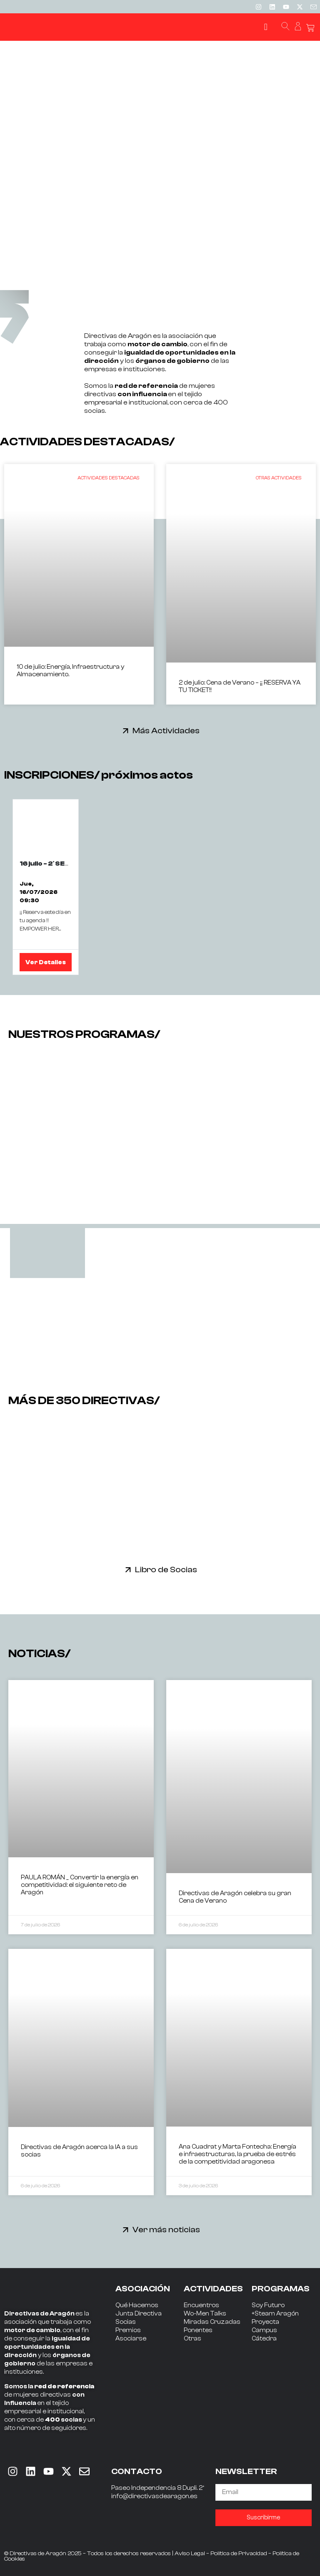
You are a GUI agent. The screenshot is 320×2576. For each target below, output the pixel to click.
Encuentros (201, 2305)
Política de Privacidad (238, 2553)
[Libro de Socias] (128, 1569)
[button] (266, 27)
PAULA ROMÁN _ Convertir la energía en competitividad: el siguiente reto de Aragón (79, 1885)
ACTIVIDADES (213, 2288)
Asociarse (130, 2338)
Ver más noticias (166, 2229)
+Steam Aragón (275, 2313)
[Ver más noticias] (125, 2229)
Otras (192, 2338)
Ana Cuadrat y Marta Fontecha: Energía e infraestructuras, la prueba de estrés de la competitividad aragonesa (237, 2154)
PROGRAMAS (281, 2288)
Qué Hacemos (136, 2305)
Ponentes (198, 2330)
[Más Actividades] (125, 730)
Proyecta (265, 2321)
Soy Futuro (268, 2305)
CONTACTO (136, 2471)
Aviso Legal (190, 2553)
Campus (264, 2330)
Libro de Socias (166, 1569)
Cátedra (264, 2338)
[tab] (47, 1253)
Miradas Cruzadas (212, 2321)
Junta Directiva (138, 2313)
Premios (128, 2330)
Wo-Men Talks (205, 2313)
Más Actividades (166, 730)
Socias (125, 2321)
